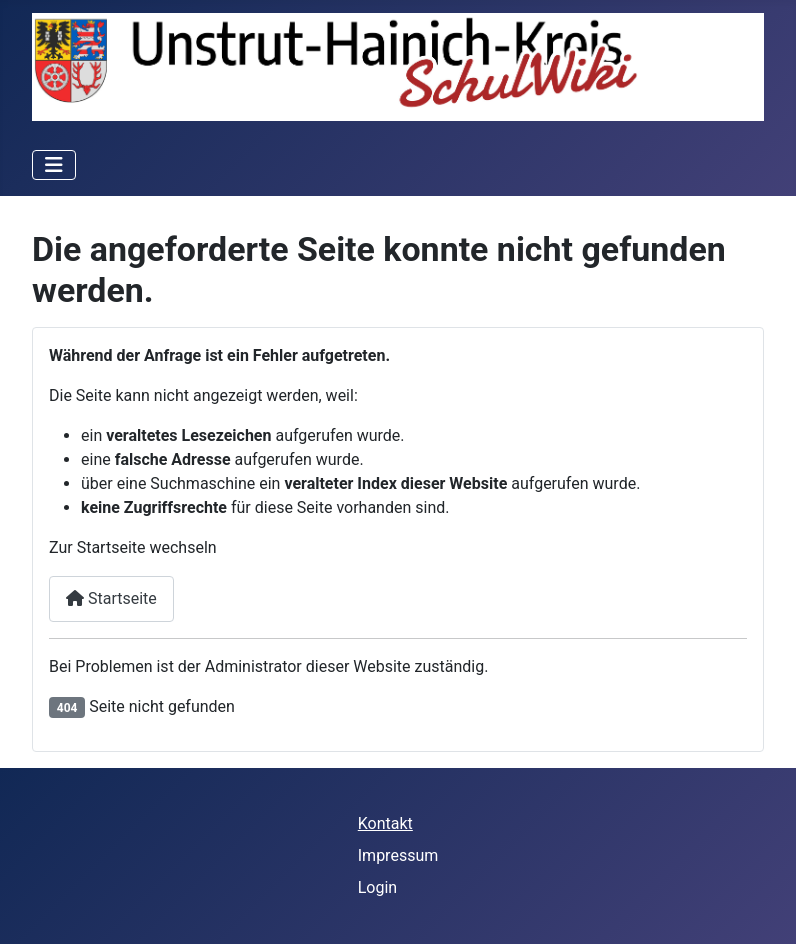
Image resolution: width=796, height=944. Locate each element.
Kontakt (385, 823)
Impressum (398, 855)
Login (377, 887)
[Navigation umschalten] (54, 165)
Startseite (111, 598)
